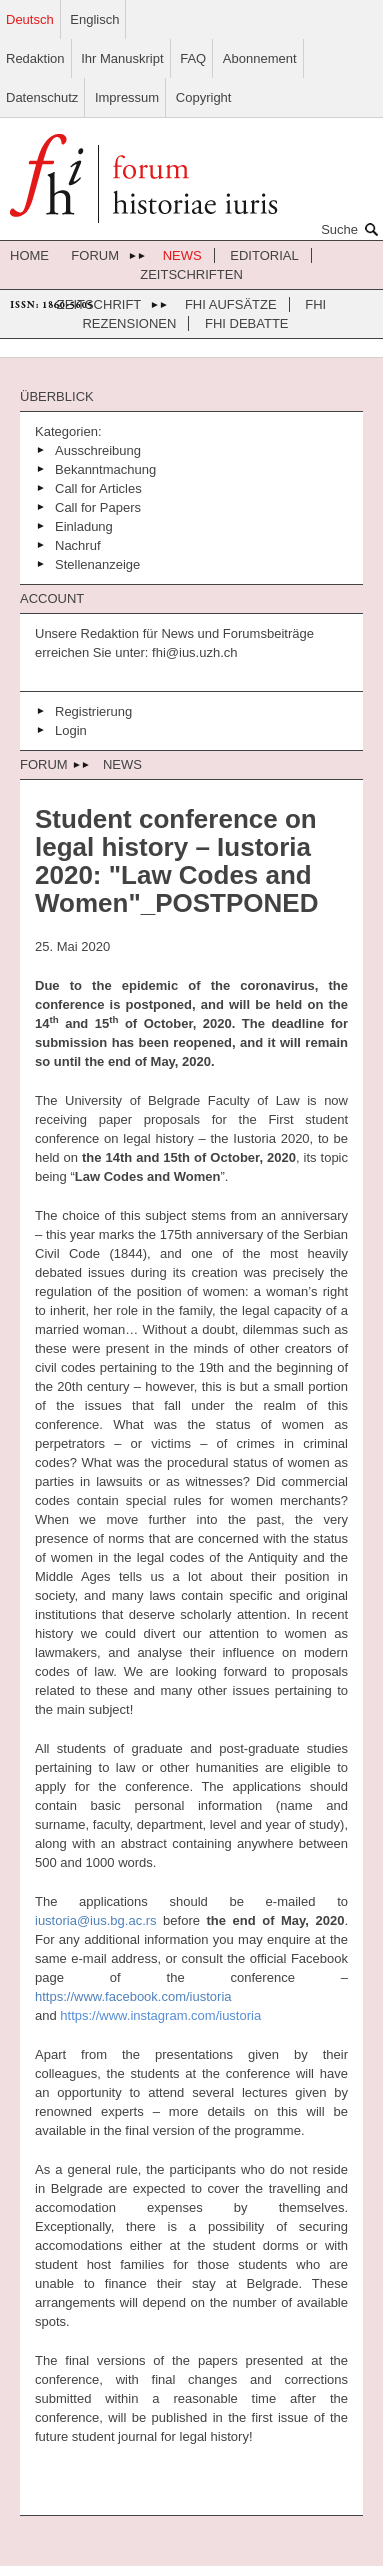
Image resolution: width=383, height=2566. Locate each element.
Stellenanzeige (97, 564)
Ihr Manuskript (122, 58)
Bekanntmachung (105, 469)
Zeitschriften (191, 274)
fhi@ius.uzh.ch (192, 652)
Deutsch (30, 19)
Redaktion (35, 58)
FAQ (193, 58)
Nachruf (78, 545)
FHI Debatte (247, 323)
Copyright (204, 97)
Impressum (127, 97)
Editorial (264, 255)
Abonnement (260, 58)
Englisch (94, 19)
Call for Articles (98, 488)
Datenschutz (42, 97)
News (182, 255)
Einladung (84, 526)
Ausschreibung (98, 450)
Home (29, 255)
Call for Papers (98, 507)
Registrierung (93, 711)
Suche (352, 229)
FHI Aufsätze (231, 304)
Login (71, 730)
